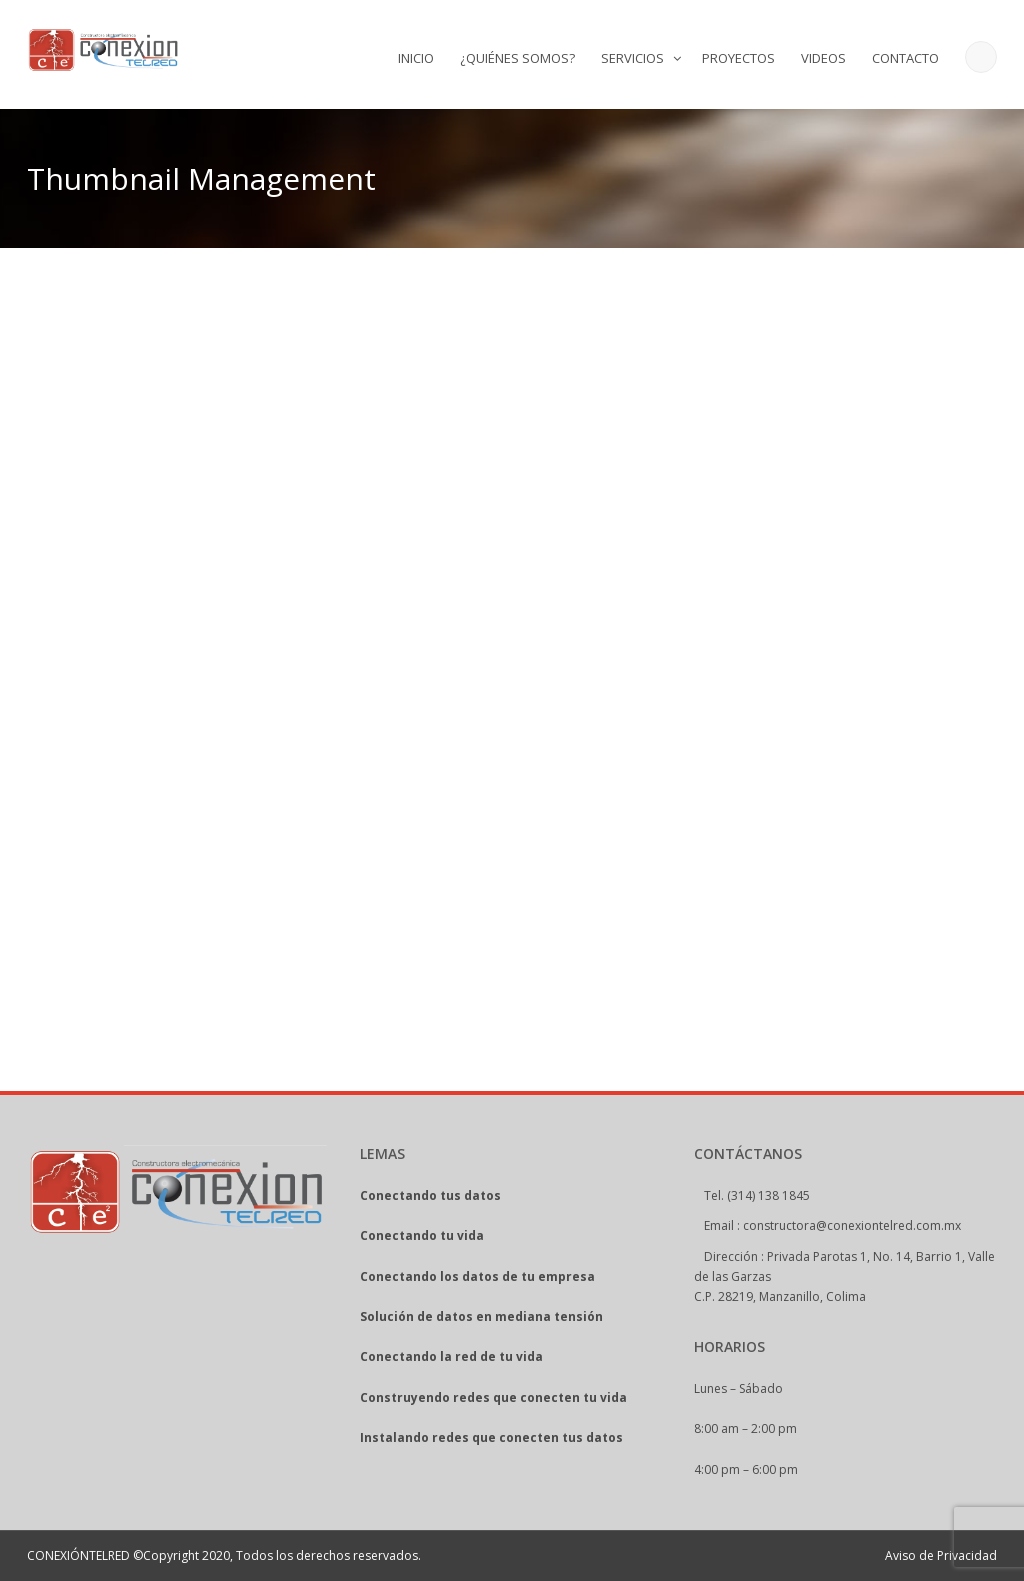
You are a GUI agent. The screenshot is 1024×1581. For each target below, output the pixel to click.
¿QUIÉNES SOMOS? (517, 58)
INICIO (416, 58)
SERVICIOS (632, 58)
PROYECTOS (738, 58)
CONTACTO (905, 58)
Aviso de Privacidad (941, 1555)
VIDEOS (823, 58)
